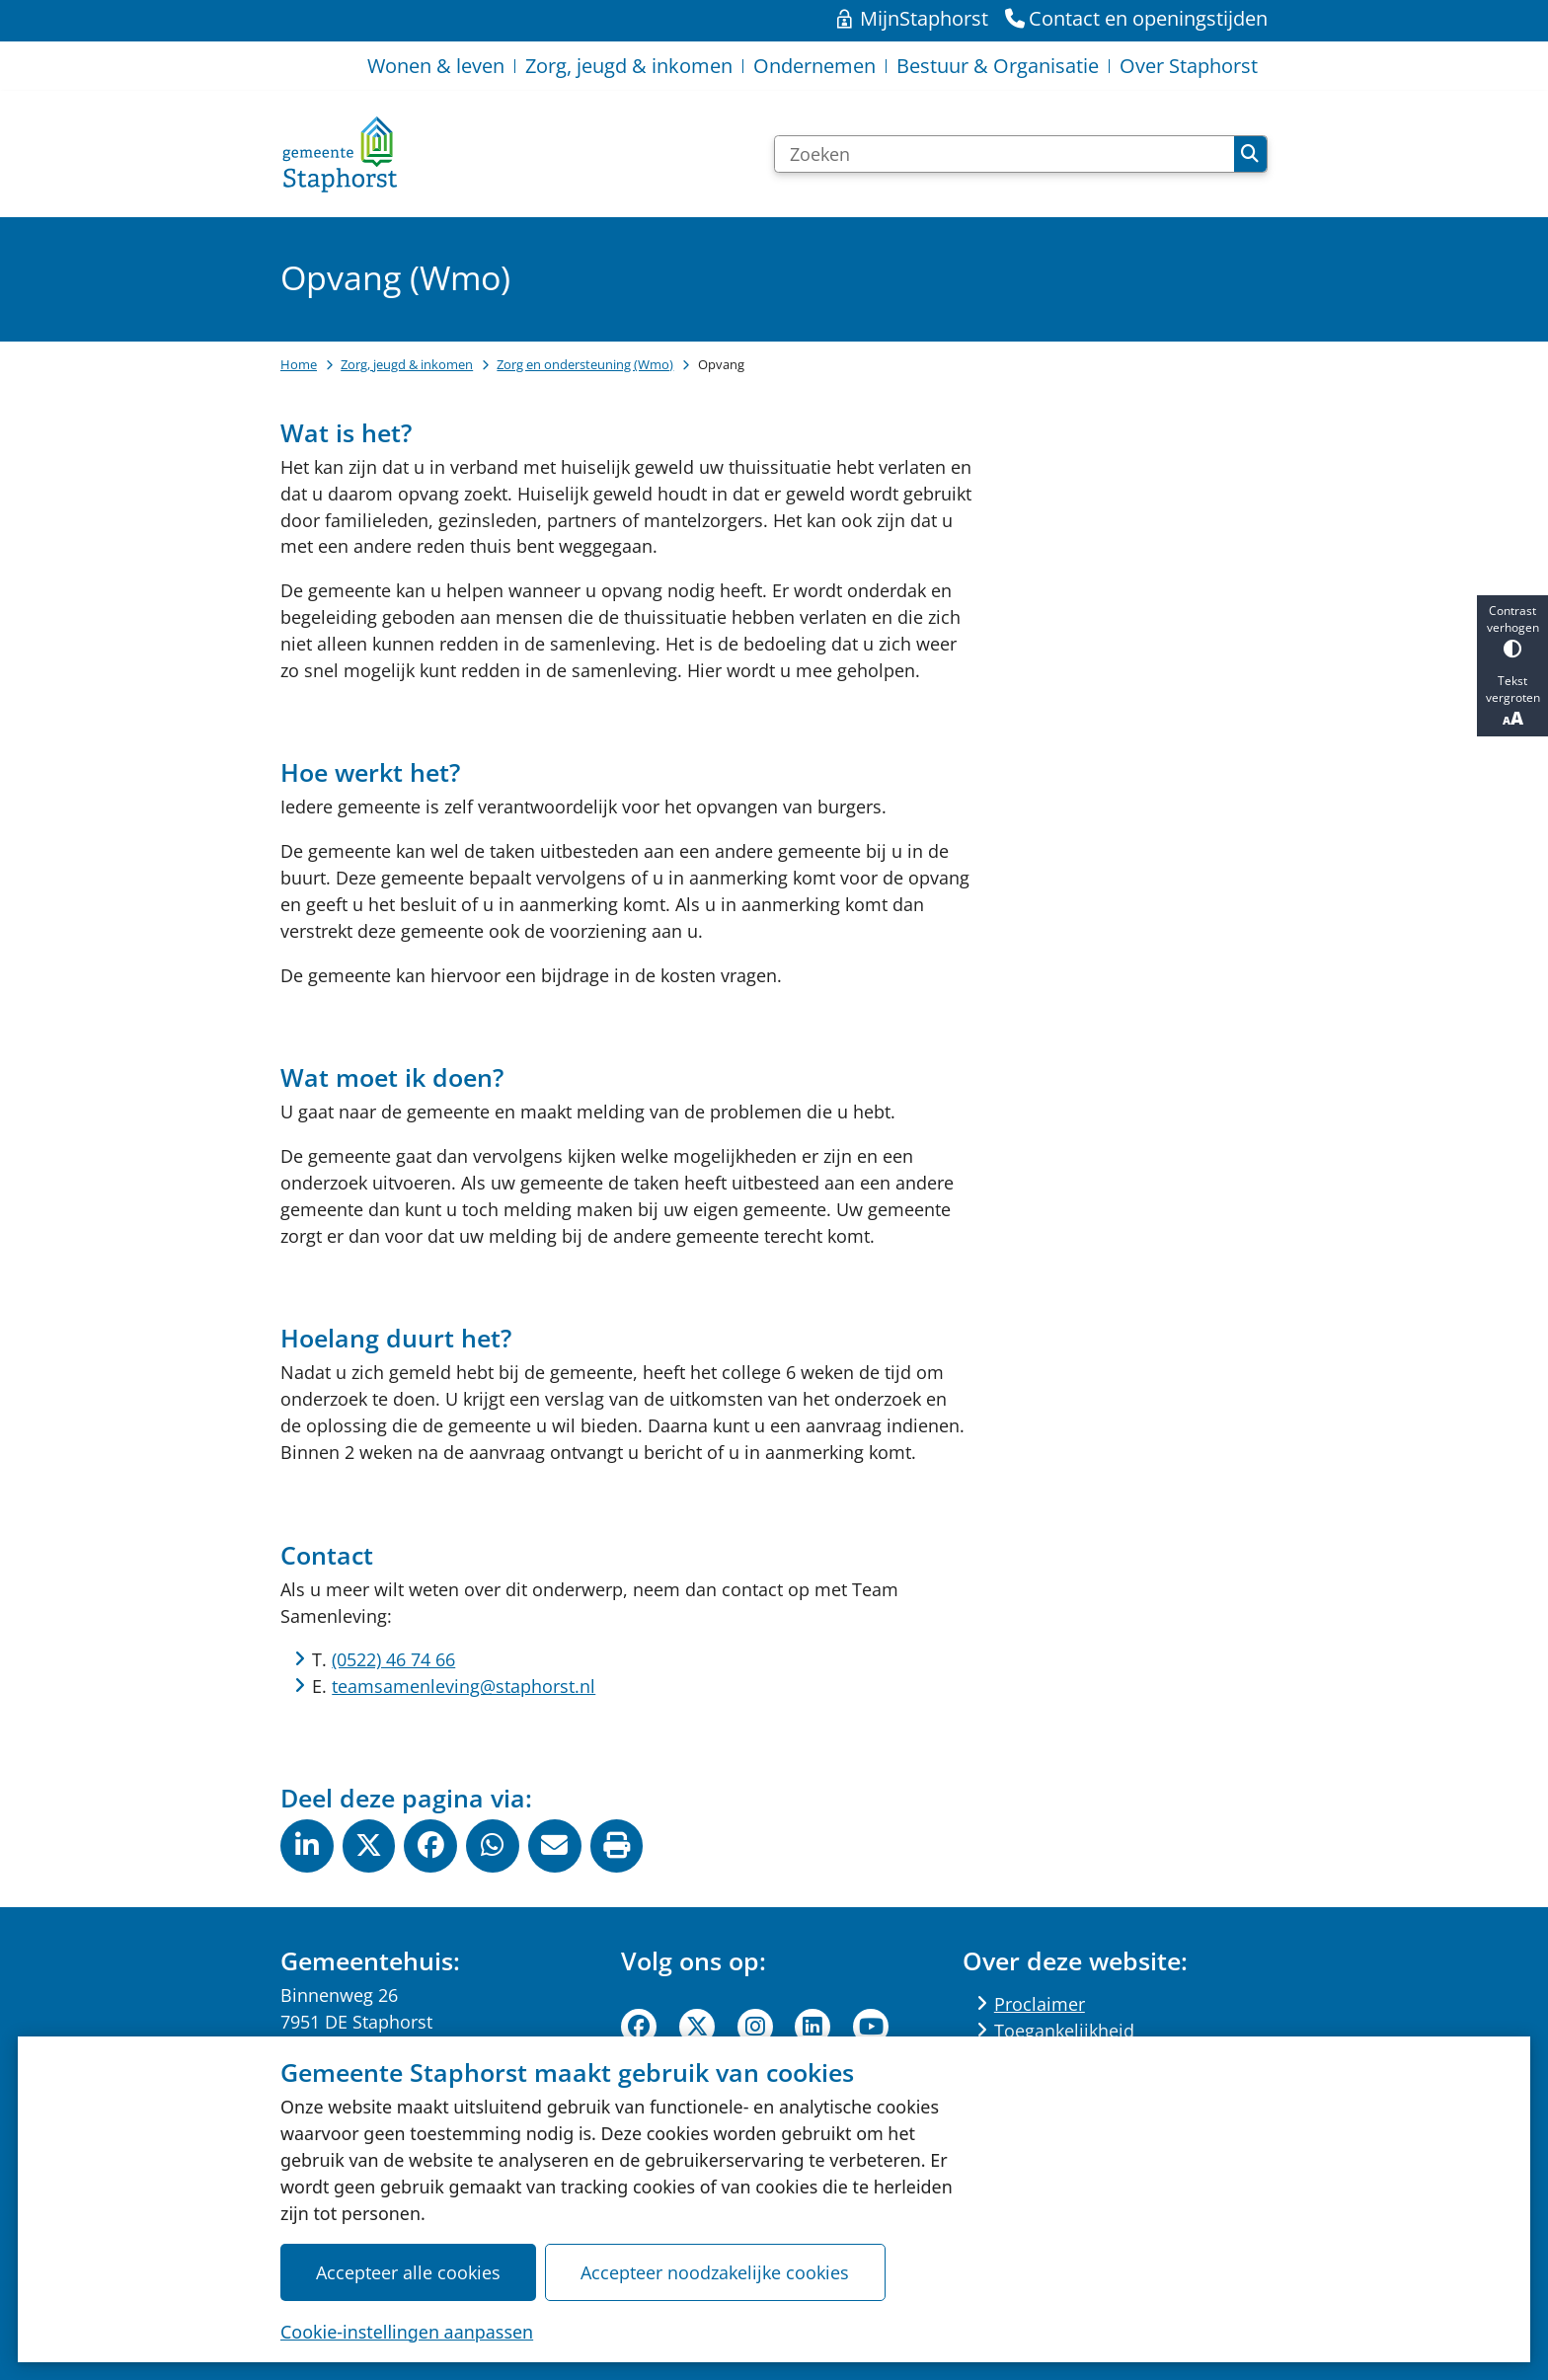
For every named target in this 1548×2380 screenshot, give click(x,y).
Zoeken (1250, 154)
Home (298, 364)
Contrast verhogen (1512, 630)
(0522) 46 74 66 (393, 1659)
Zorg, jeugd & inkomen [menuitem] (629, 65)
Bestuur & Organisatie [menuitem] (997, 65)
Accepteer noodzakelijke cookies (714, 2271)
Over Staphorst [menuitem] (1189, 65)
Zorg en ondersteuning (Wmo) (585, 364)
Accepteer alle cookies (408, 2271)
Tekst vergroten (1512, 700)
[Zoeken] (1004, 154)
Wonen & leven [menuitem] (435, 65)
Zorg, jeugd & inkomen (407, 364)
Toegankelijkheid (1064, 2030)
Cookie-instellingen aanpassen (406, 2330)
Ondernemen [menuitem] (814, 65)
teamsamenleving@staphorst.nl (463, 1686)
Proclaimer (1039, 2004)
